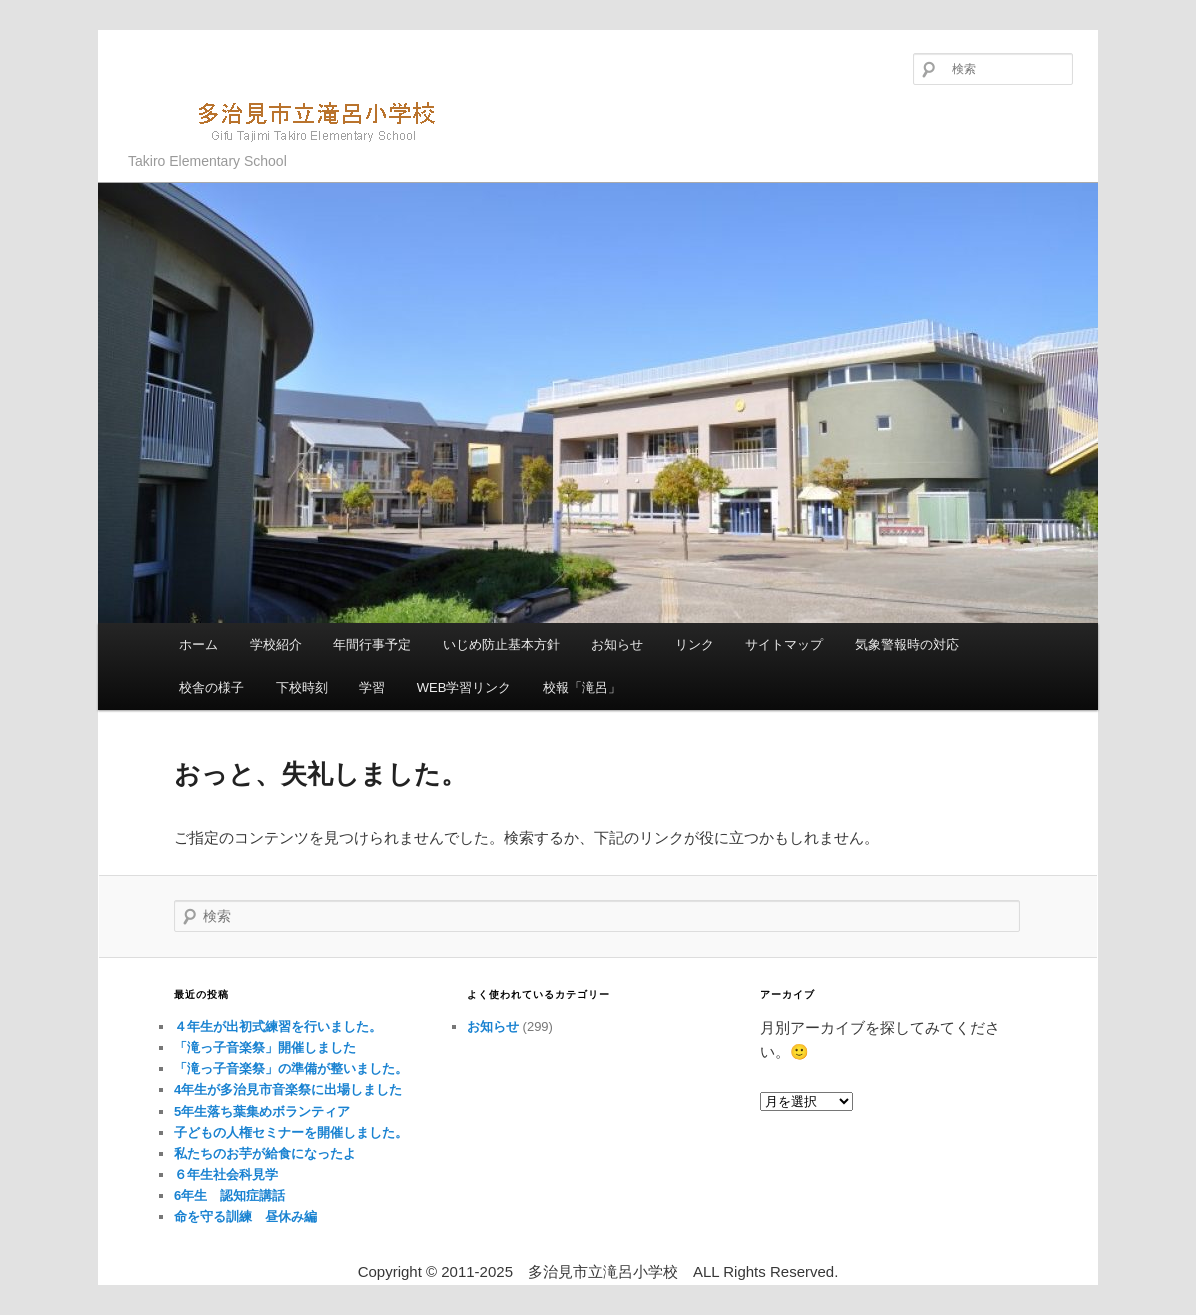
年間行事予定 (372, 644)
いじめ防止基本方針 (501, 644)
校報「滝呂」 (582, 687)
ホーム (198, 644)
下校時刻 (302, 687)
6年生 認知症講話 (229, 1195)
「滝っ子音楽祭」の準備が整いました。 (291, 1068)
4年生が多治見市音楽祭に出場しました (288, 1089)
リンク (694, 644)
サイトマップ (784, 644)
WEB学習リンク (464, 687)
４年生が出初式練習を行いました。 (278, 1026)
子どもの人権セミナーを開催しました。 (291, 1132)
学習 (372, 687)
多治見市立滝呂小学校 (293, 119)
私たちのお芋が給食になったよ (265, 1153)
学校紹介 (276, 644)
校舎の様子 (211, 687)
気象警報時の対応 (907, 644)
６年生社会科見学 (226, 1174)
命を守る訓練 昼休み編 (245, 1216)
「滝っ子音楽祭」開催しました (265, 1047)
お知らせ (617, 644)
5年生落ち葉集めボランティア (262, 1111)
